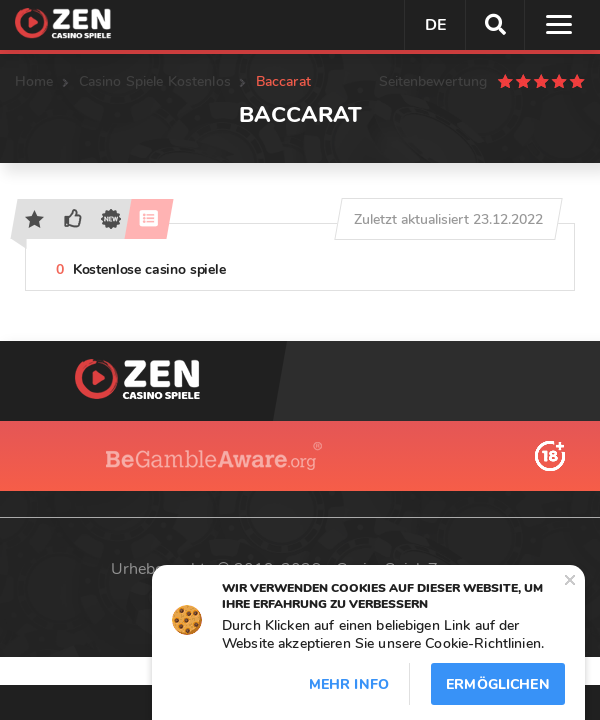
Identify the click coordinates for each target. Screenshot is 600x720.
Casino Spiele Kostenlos (155, 81)
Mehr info (349, 684)
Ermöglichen (498, 684)
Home (34, 81)
